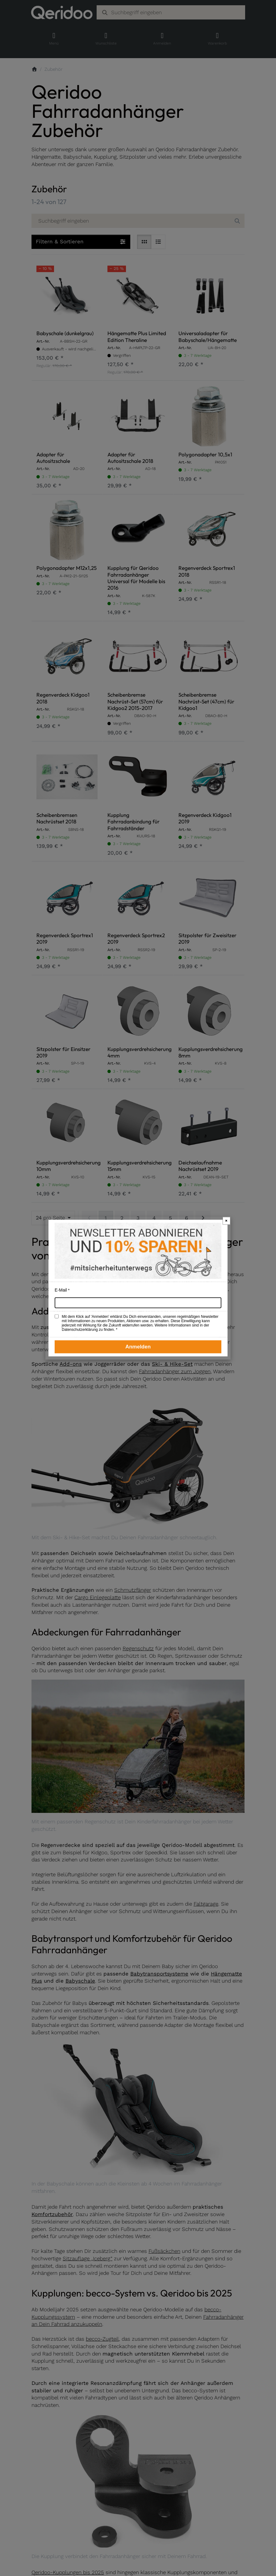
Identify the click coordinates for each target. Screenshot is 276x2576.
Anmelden (138, 1347)
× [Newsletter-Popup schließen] (226, 1220)
